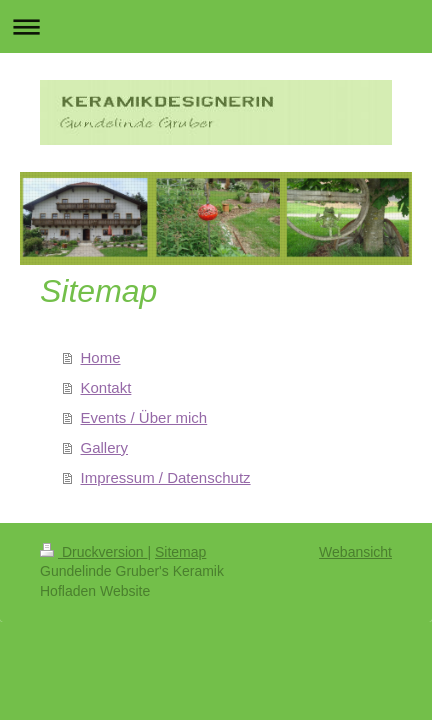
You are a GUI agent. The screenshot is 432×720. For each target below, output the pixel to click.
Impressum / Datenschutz (166, 477)
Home (101, 357)
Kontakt (106, 387)
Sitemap (180, 552)
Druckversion (93, 552)
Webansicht (355, 552)
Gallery (105, 447)
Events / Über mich (144, 417)
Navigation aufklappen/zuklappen (216, 26)
